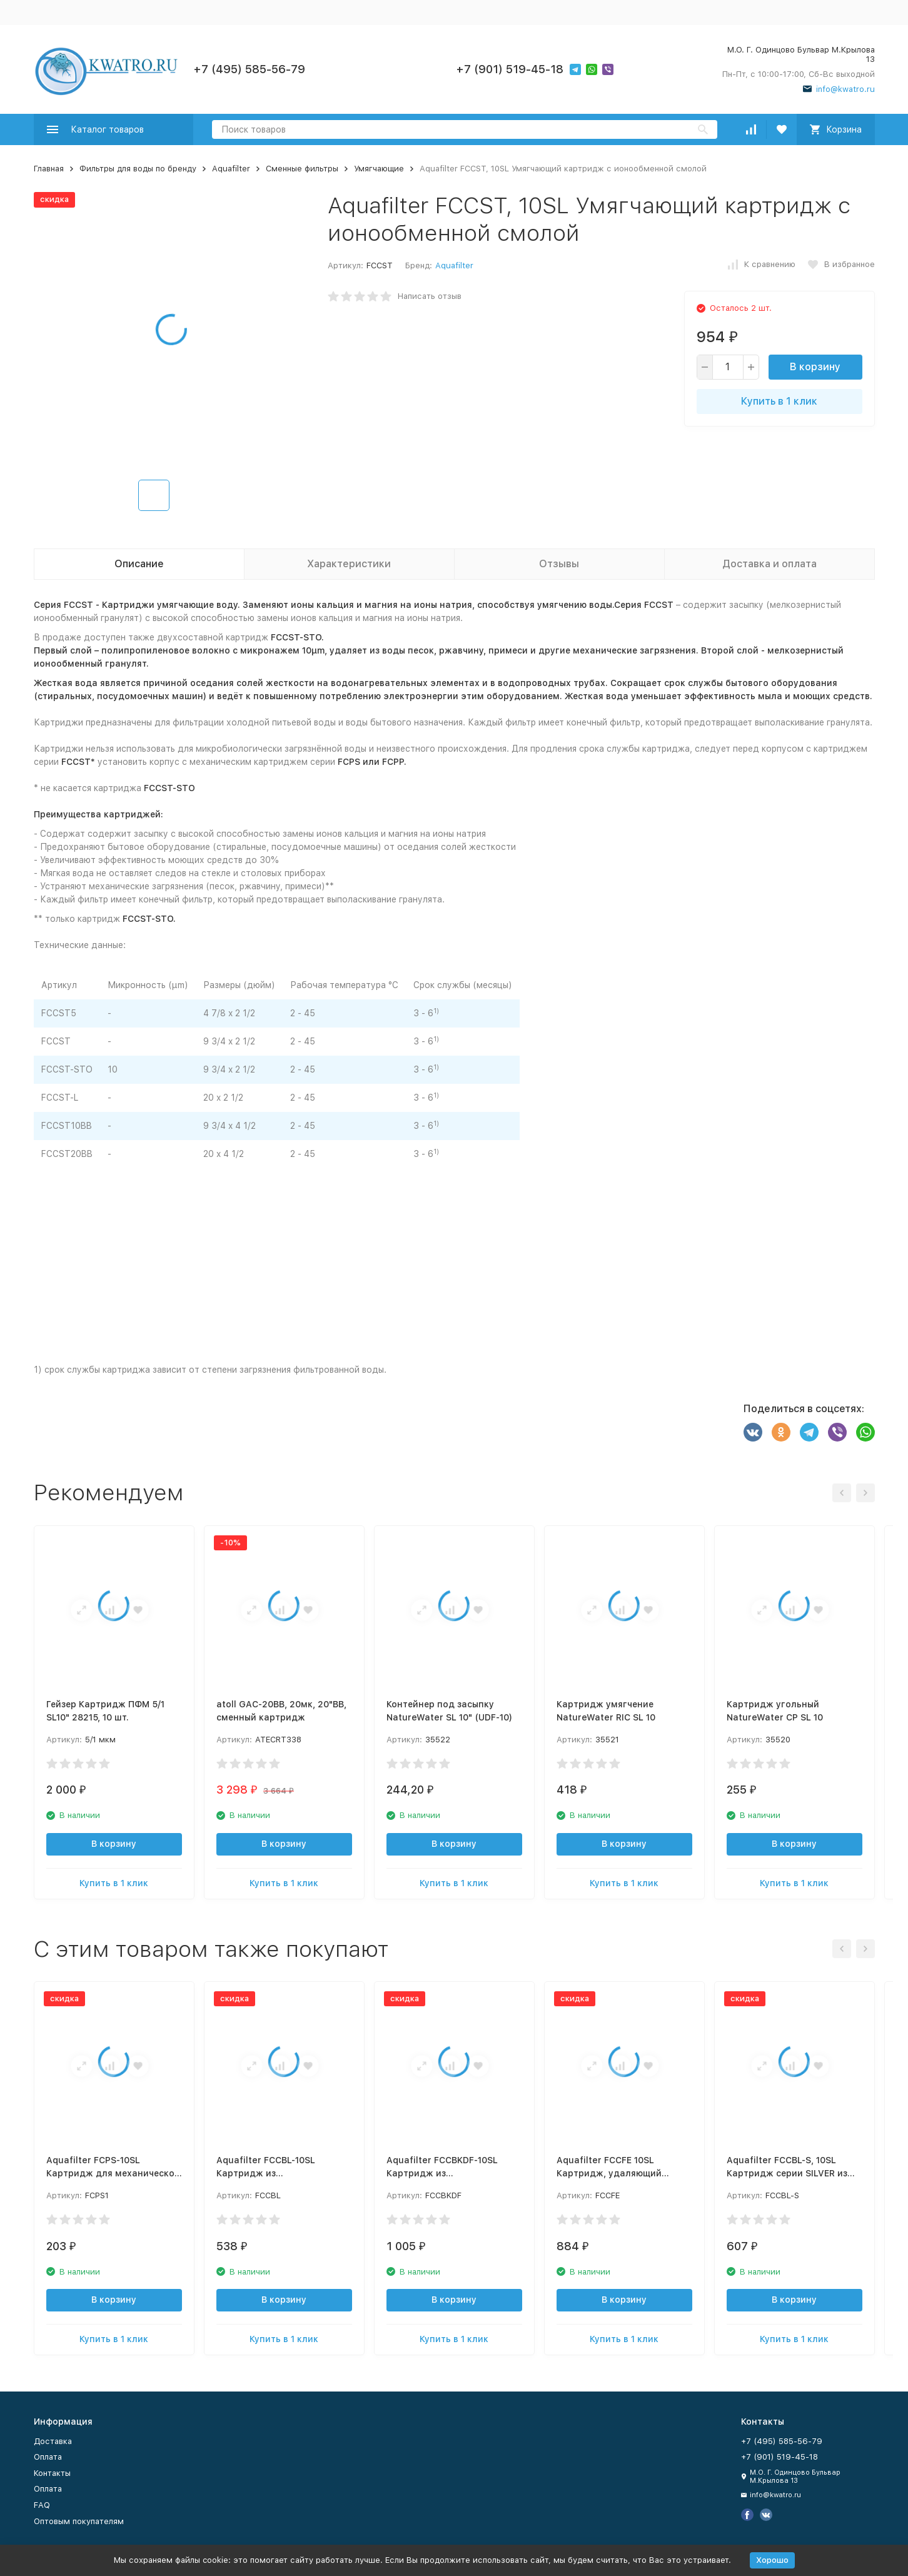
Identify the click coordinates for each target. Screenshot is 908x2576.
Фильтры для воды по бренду (137, 168)
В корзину (815, 367)
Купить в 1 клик (779, 401)
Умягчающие (379, 168)
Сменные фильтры (302, 168)
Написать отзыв (430, 296)
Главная (49, 168)
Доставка (53, 2441)
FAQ (42, 2505)
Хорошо (772, 2560)
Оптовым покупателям (79, 2521)
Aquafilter (231, 168)
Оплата (48, 2457)
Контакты (52, 2473)
